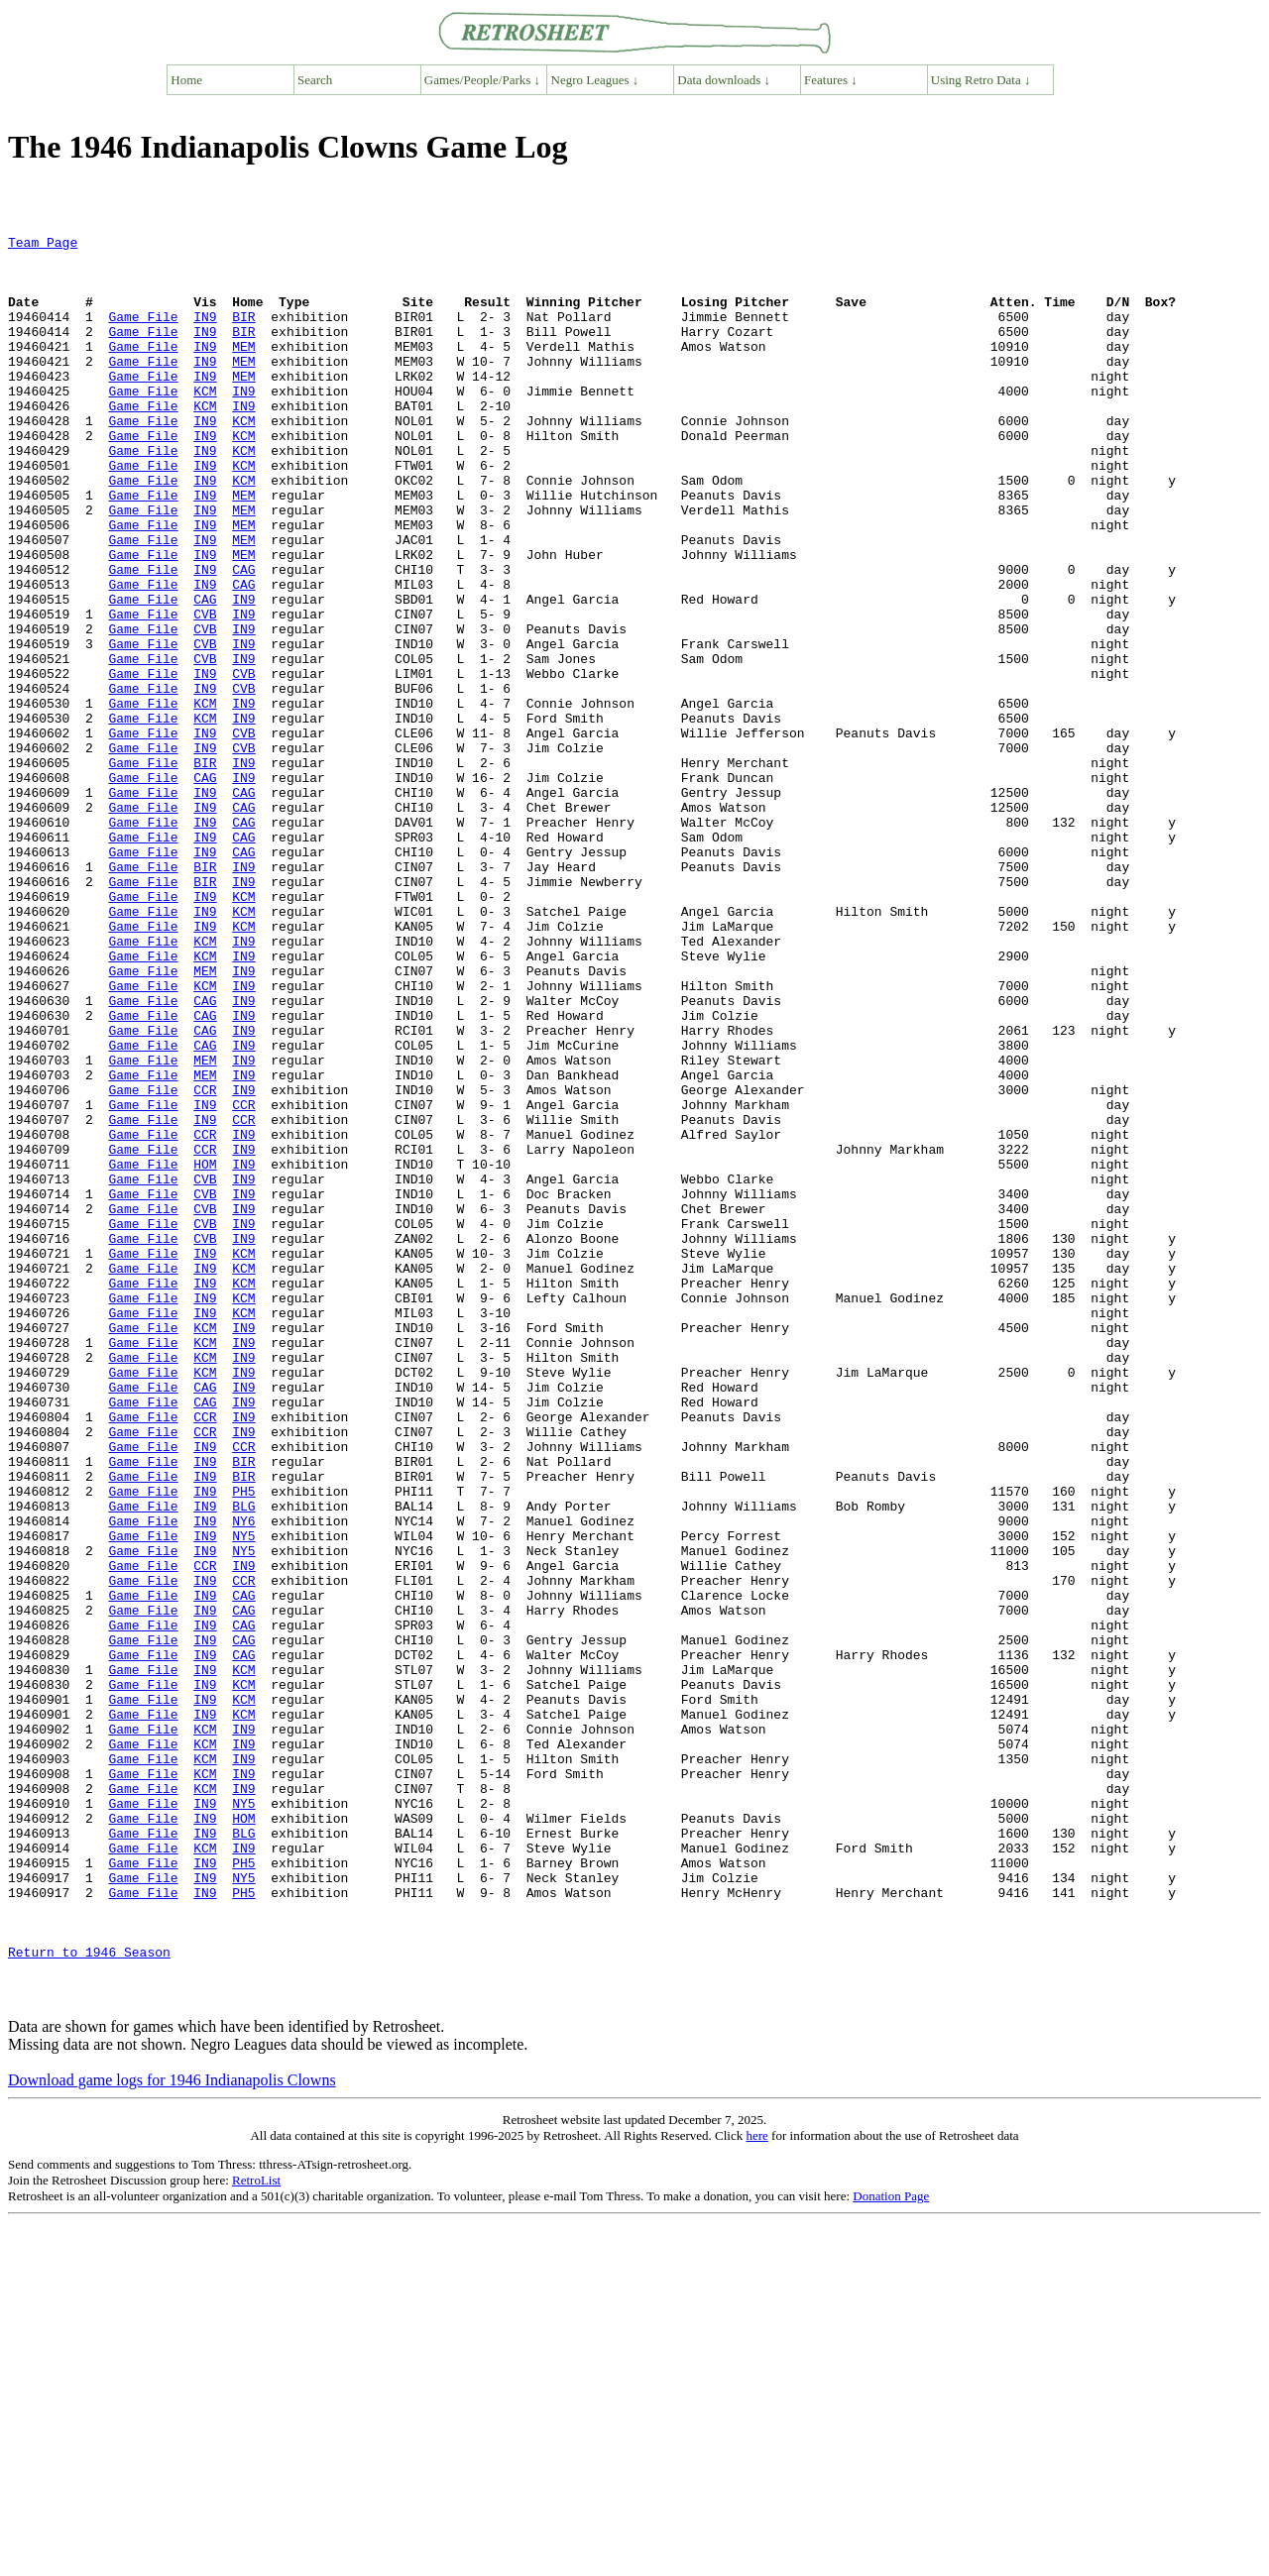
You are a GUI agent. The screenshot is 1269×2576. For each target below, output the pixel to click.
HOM (204, 1351)
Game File (142, 334)
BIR (243, 334)
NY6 (243, 1779)
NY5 (243, 1797)
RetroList (256, 2533)
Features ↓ (831, 79)
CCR (204, 1262)
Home (186, 79)
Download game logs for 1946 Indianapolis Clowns (172, 2433)
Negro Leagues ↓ (595, 79)
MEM (243, 370)
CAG (243, 637)
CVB (204, 691)
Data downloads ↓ (723, 79)
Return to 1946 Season (89, 2296)
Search (314, 79)
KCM (204, 423)
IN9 (204, 334)
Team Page (42, 245)
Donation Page (891, 2549)
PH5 (243, 1743)
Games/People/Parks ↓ (482, 79)
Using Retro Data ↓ (981, 79)
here (756, 2489)
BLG (243, 1761)
